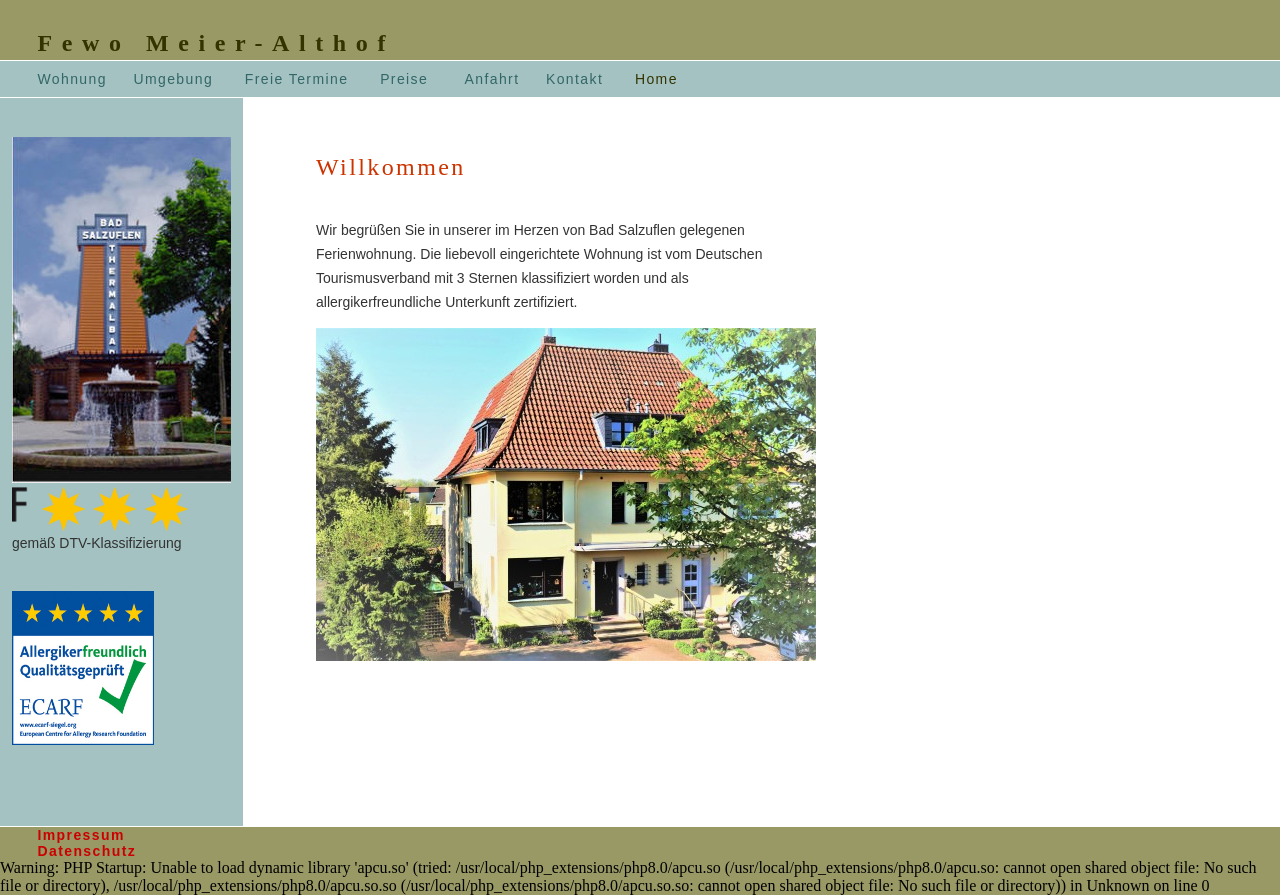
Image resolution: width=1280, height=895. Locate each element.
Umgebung (173, 79)
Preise (404, 79)
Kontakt (574, 79)
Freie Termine (297, 79)
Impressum (80, 835)
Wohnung (71, 79)
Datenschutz (86, 851)
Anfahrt (491, 79)
